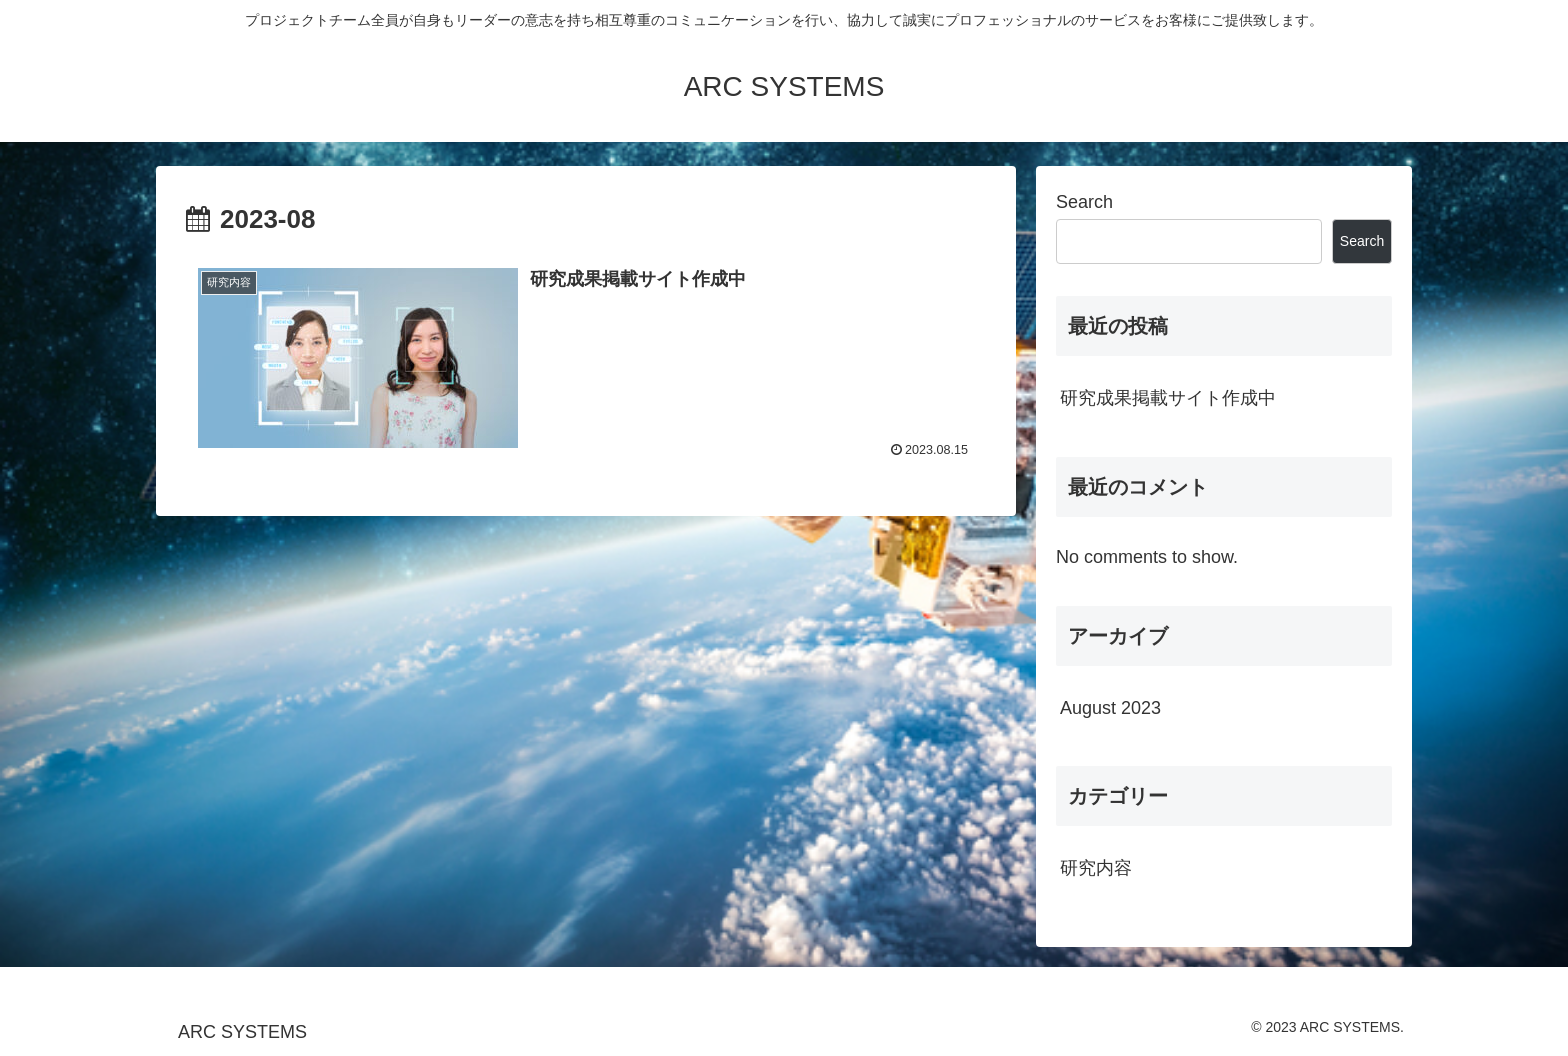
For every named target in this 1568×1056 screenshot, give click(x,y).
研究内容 (1096, 868)
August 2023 (1110, 708)
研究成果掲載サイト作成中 (1168, 398)
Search (1084, 202)
